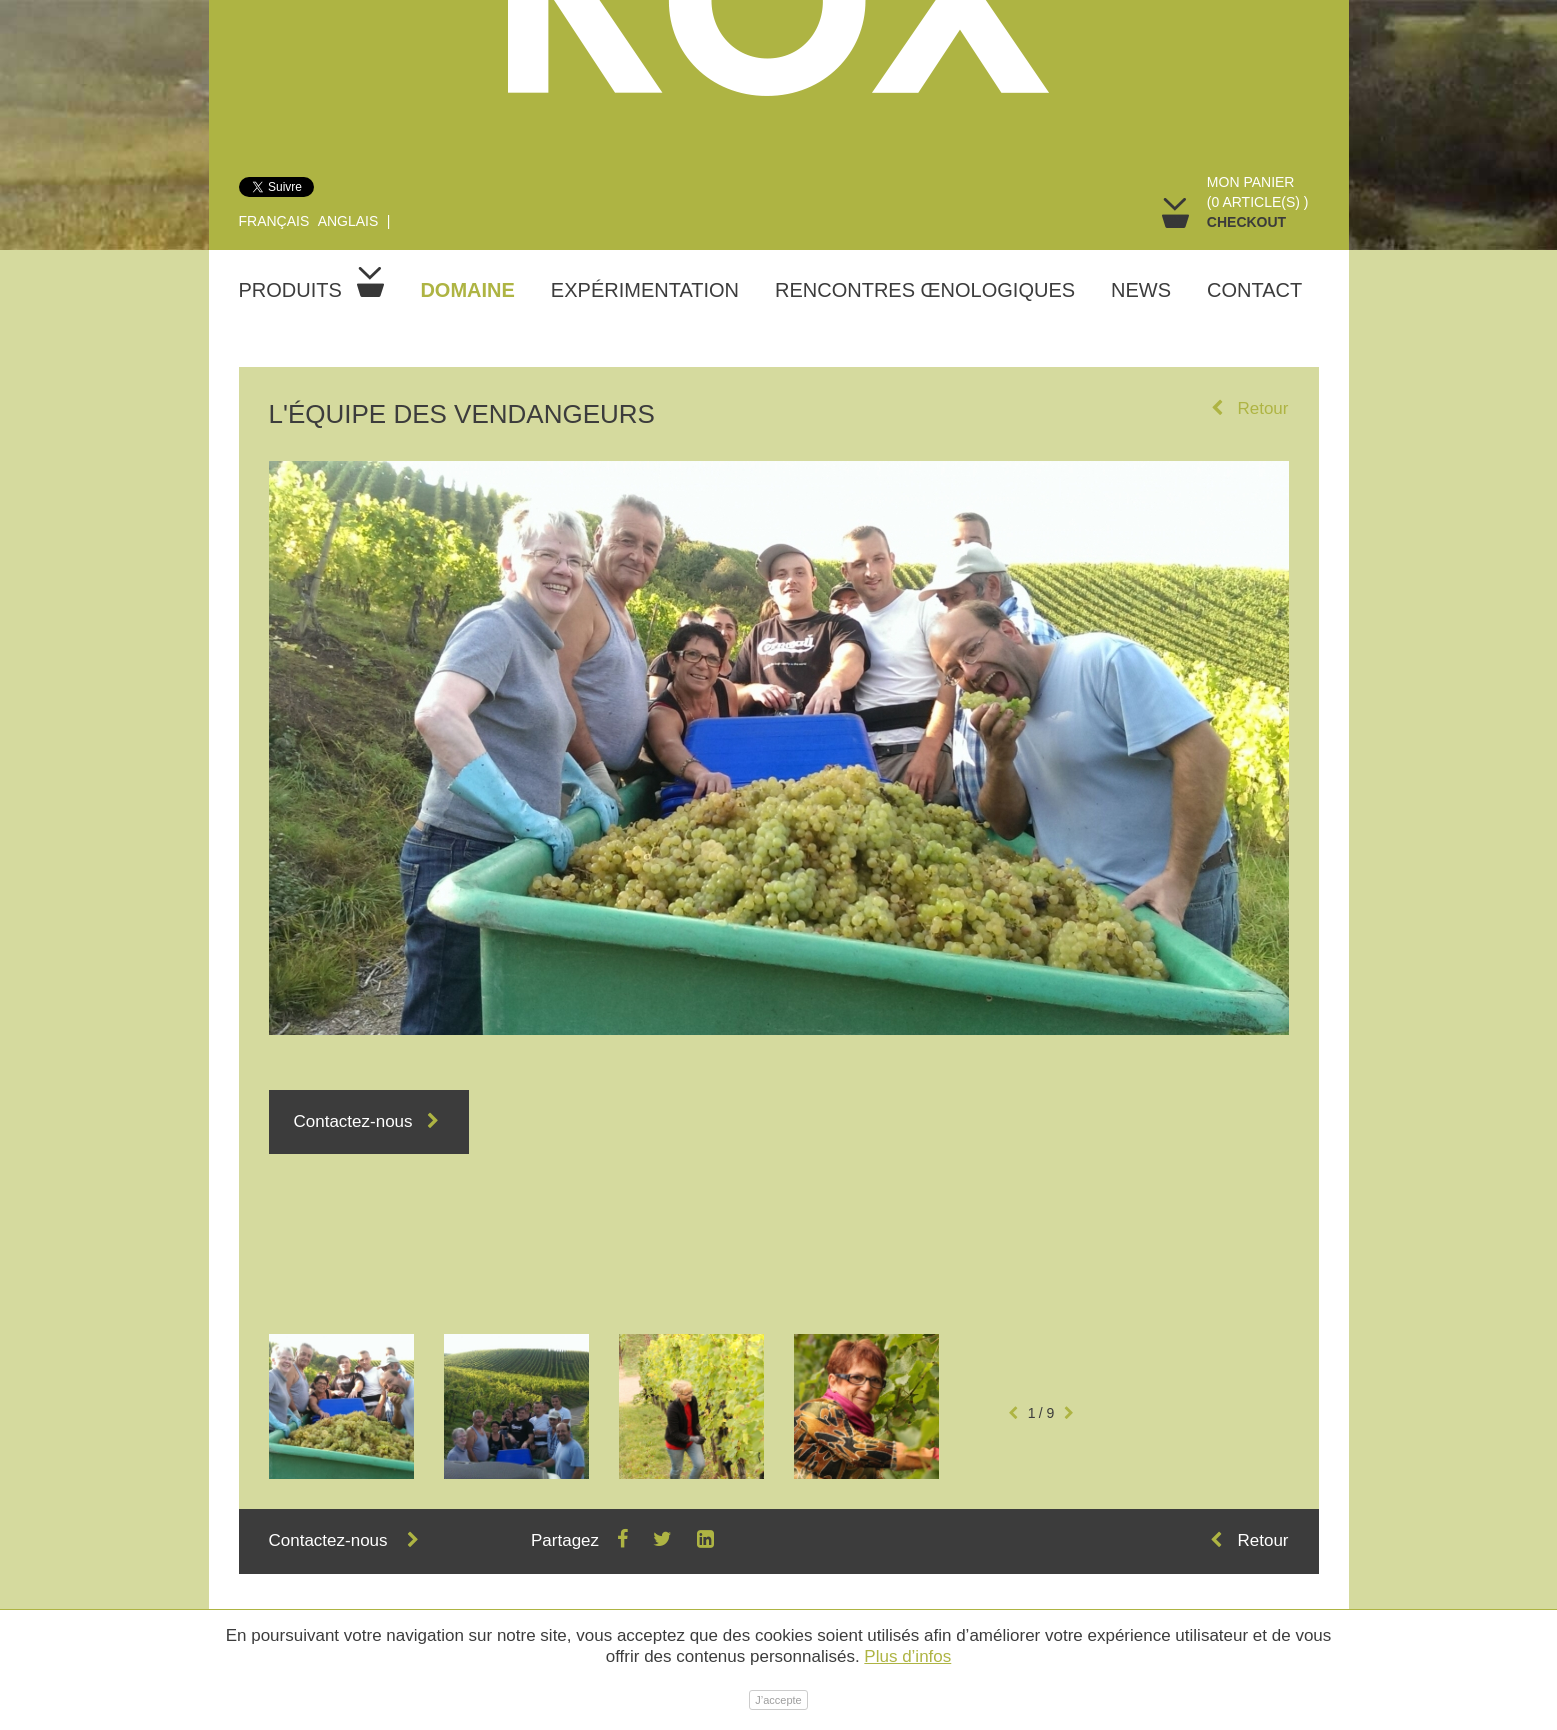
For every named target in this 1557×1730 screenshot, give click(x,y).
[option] (341, 1406)
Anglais (348, 221)
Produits (312, 284)
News (1141, 290)
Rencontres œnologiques (925, 290)
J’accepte (778, 1700)
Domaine (467, 290)
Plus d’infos (907, 1656)
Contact (1254, 290)
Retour (1249, 408)
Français (274, 221)
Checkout (1246, 222)
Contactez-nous (369, 1121)
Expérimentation (645, 290)
